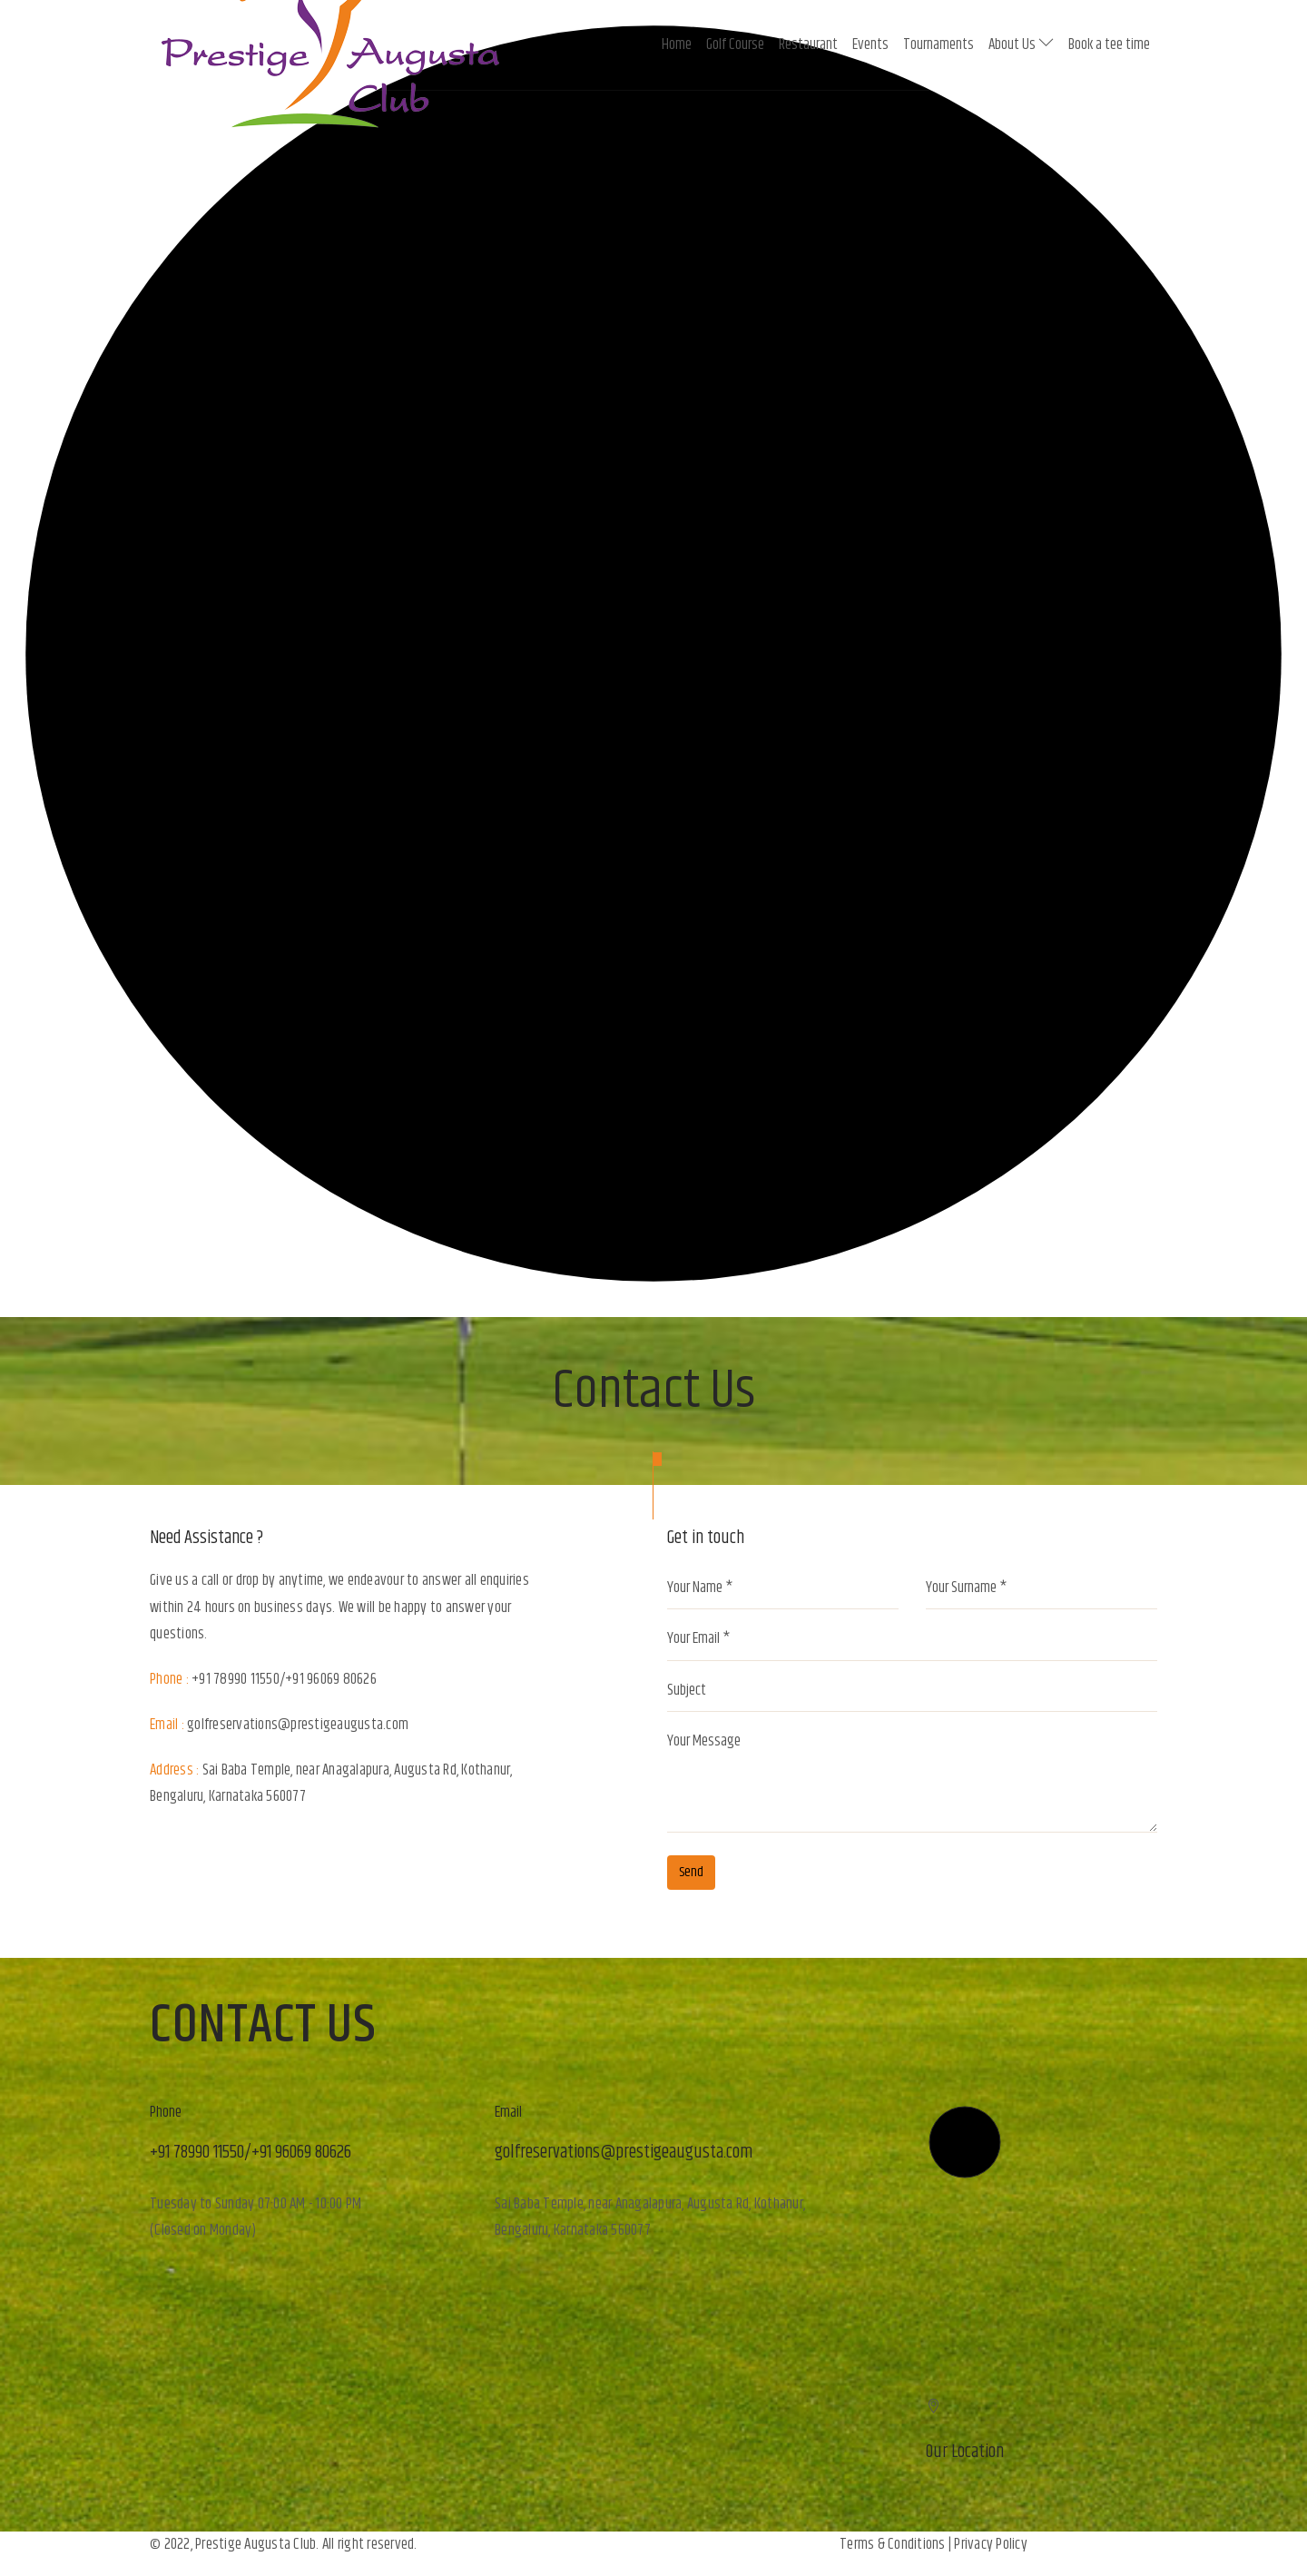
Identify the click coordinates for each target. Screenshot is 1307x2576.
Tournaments (938, 44)
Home (677, 44)
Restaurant (808, 44)
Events (870, 44)
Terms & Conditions (893, 2544)
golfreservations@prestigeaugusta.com (297, 1724)
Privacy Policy (990, 2544)
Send (691, 1872)
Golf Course (735, 44)
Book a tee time (1109, 44)
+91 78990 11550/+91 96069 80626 (284, 1679)
